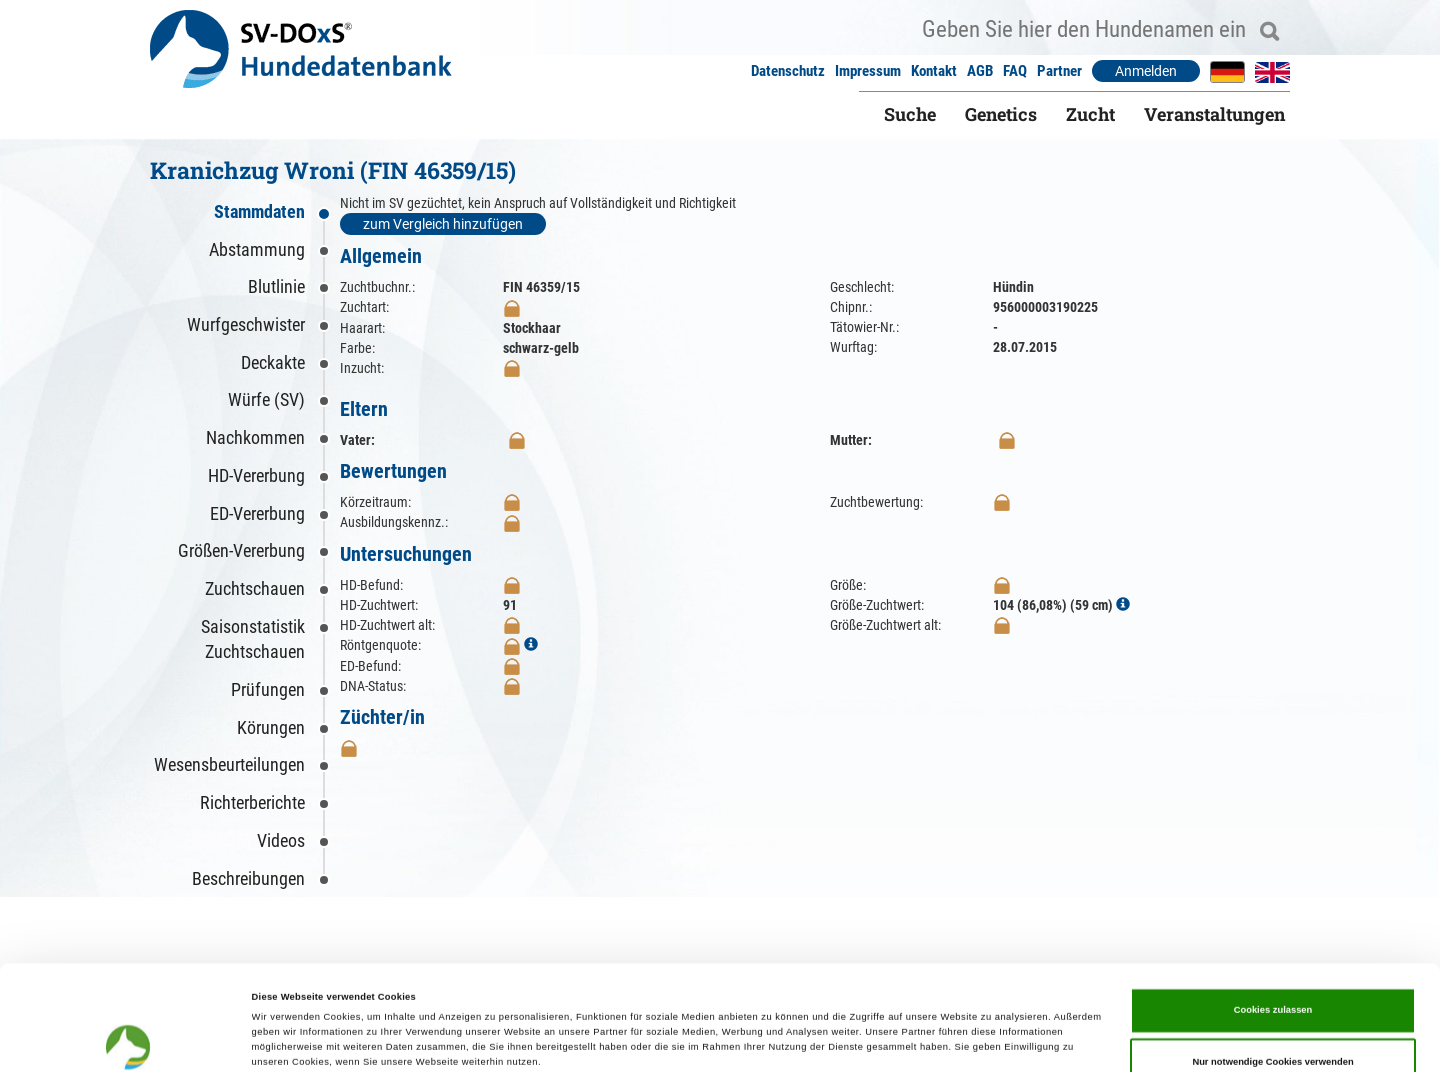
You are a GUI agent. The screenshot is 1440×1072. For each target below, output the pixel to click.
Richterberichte (252, 802)
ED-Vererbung (257, 513)
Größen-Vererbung (241, 550)
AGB (980, 71)
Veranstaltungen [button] (1214, 114)
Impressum (868, 71)
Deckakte (273, 362)
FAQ (1015, 71)
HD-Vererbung (256, 475)
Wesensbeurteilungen (229, 764)
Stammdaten (259, 211)
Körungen (271, 727)
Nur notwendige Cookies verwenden (1272, 964)
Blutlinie (276, 286)
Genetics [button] (1001, 114)
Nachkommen (255, 437)
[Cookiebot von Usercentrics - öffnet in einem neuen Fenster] (129, 1038)
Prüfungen (268, 689)
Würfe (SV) (266, 399)
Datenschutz (788, 71)
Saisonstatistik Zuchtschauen (253, 639)
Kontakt (934, 71)
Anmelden (1146, 71)
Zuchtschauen (255, 588)
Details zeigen (840, 1039)
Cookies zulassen (1273, 912)
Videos (281, 840)
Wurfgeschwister (246, 324)
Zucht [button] (1090, 114)
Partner (1059, 71)
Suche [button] (910, 114)
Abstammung (257, 249)
